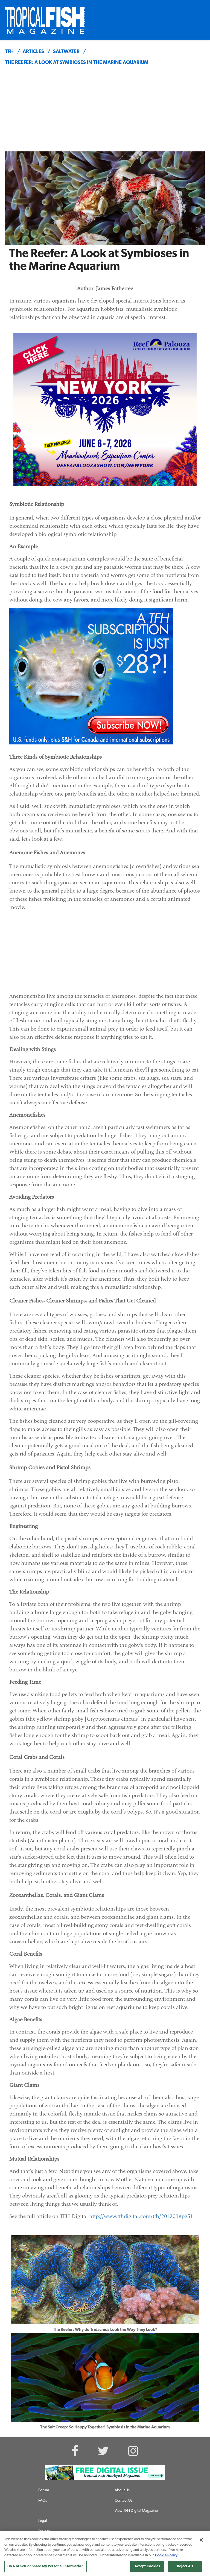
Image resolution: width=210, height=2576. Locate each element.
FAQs (42, 2501)
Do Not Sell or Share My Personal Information (45, 2566)
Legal (42, 2521)
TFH (9, 51)
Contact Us (123, 2501)
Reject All (185, 2566)
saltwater (66, 51)
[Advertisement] (105, 110)
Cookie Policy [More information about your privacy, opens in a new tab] (166, 2555)
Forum (43, 2490)
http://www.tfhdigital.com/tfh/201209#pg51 (141, 2216)
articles (33, 51)
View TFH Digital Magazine (136, 2511)
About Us (122, 2490)
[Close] (201, 2540)
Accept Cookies (147, 2566)
